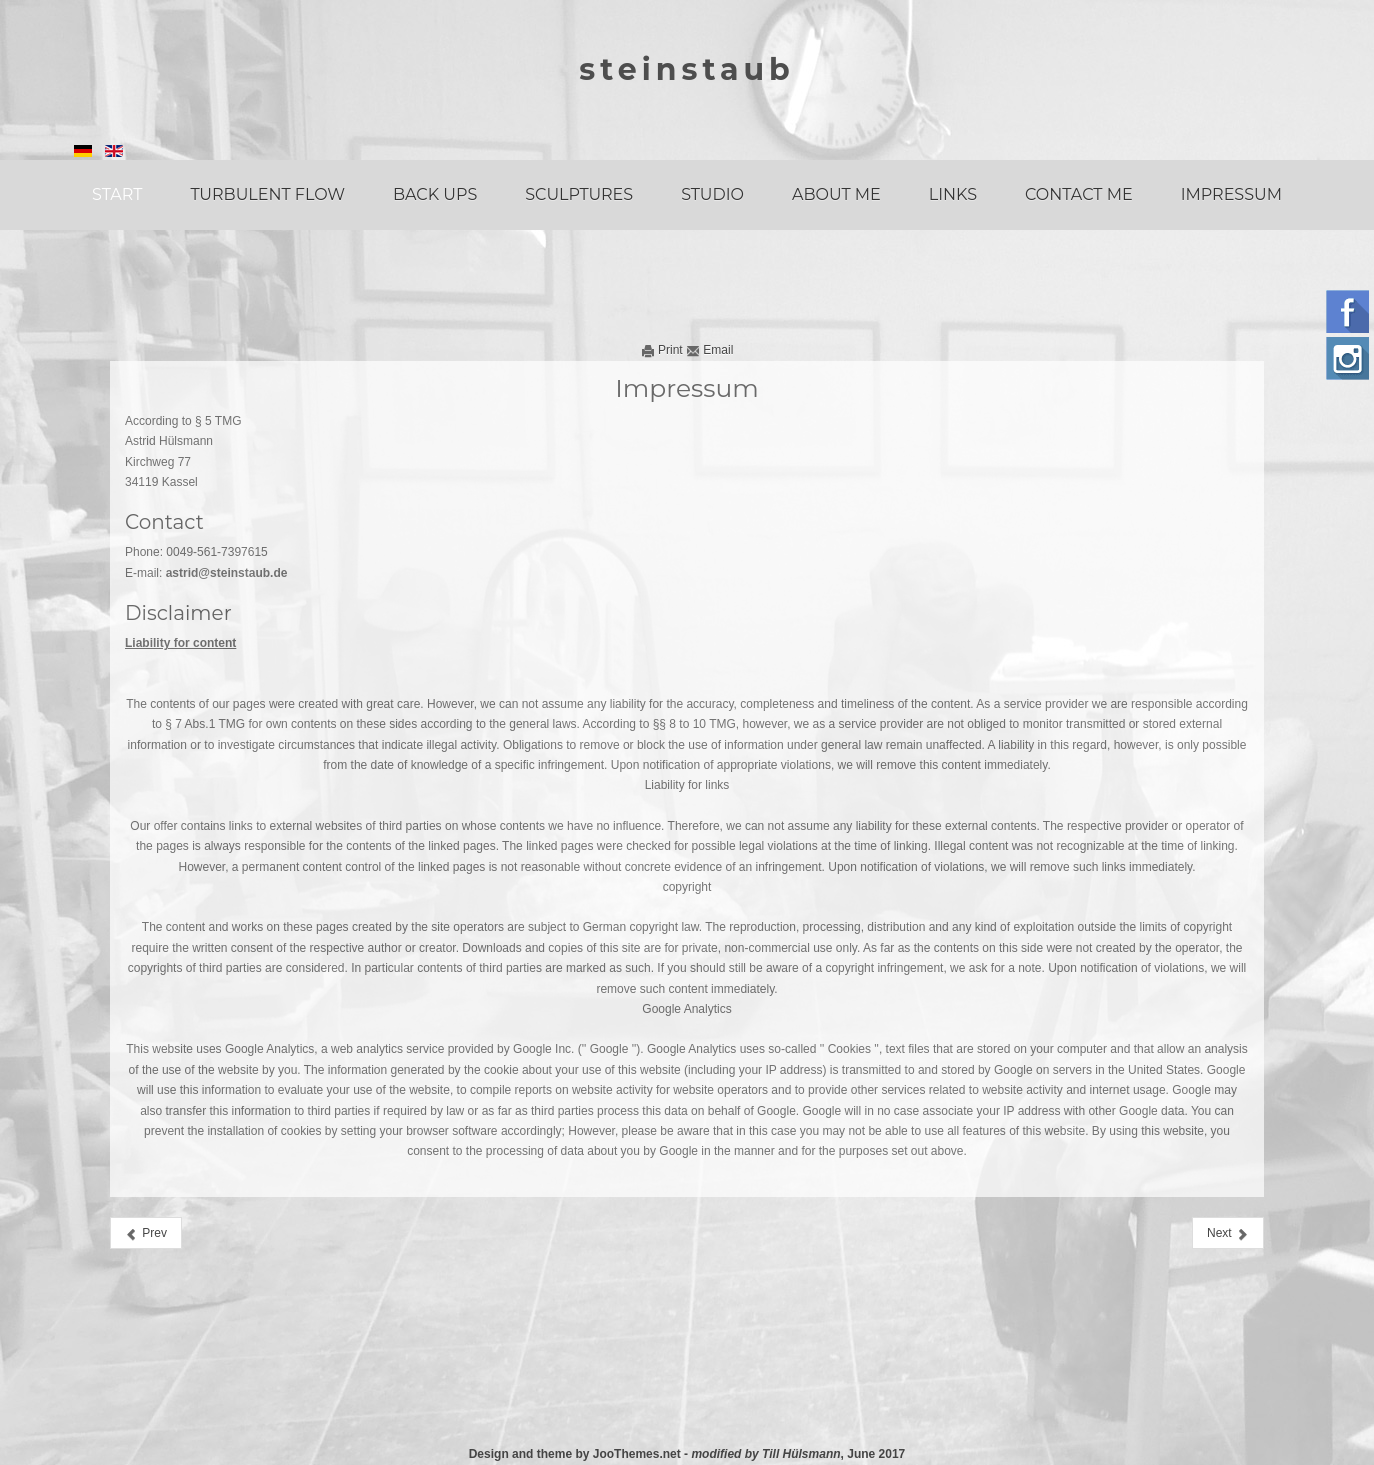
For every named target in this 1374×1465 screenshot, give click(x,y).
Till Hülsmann (801, 1454)
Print (663, 350)
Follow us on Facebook (1347, 311)
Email (709, 350)
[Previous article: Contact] (146, 1233)
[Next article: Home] (1228, 1233)
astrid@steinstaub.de (227, 573)
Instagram (1347, 358)
